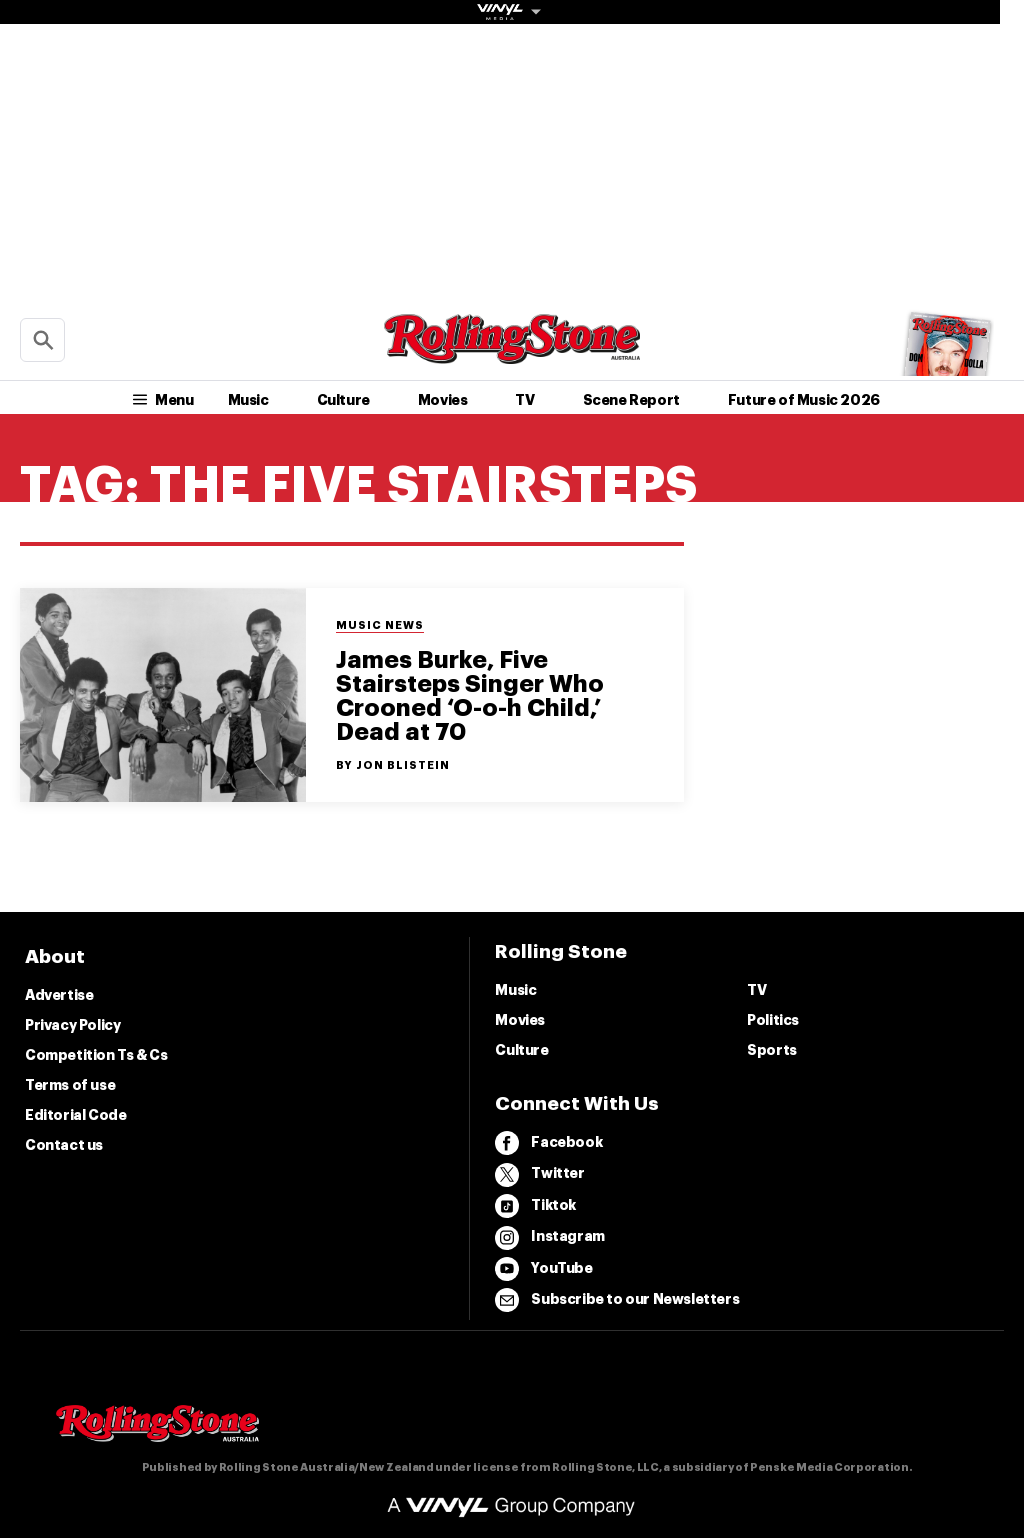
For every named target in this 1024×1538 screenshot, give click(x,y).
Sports (772, 1050)
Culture (343, 400)
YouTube (543, 1269)
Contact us (64, 1145)
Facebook (548, 1143)
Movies (443, 400)
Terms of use (70, 1085)
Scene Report (631, 400)
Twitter (539, 1175)
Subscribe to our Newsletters (617, 1300)
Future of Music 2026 (804, 400)
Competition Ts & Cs (96, 1055)
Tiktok (535, 1206)
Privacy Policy (72, 1025)
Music (248, 400)
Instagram (549, 1238)
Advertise (59, 995)
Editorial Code (75, 1115)
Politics (773, 1020)
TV (524, 400)
